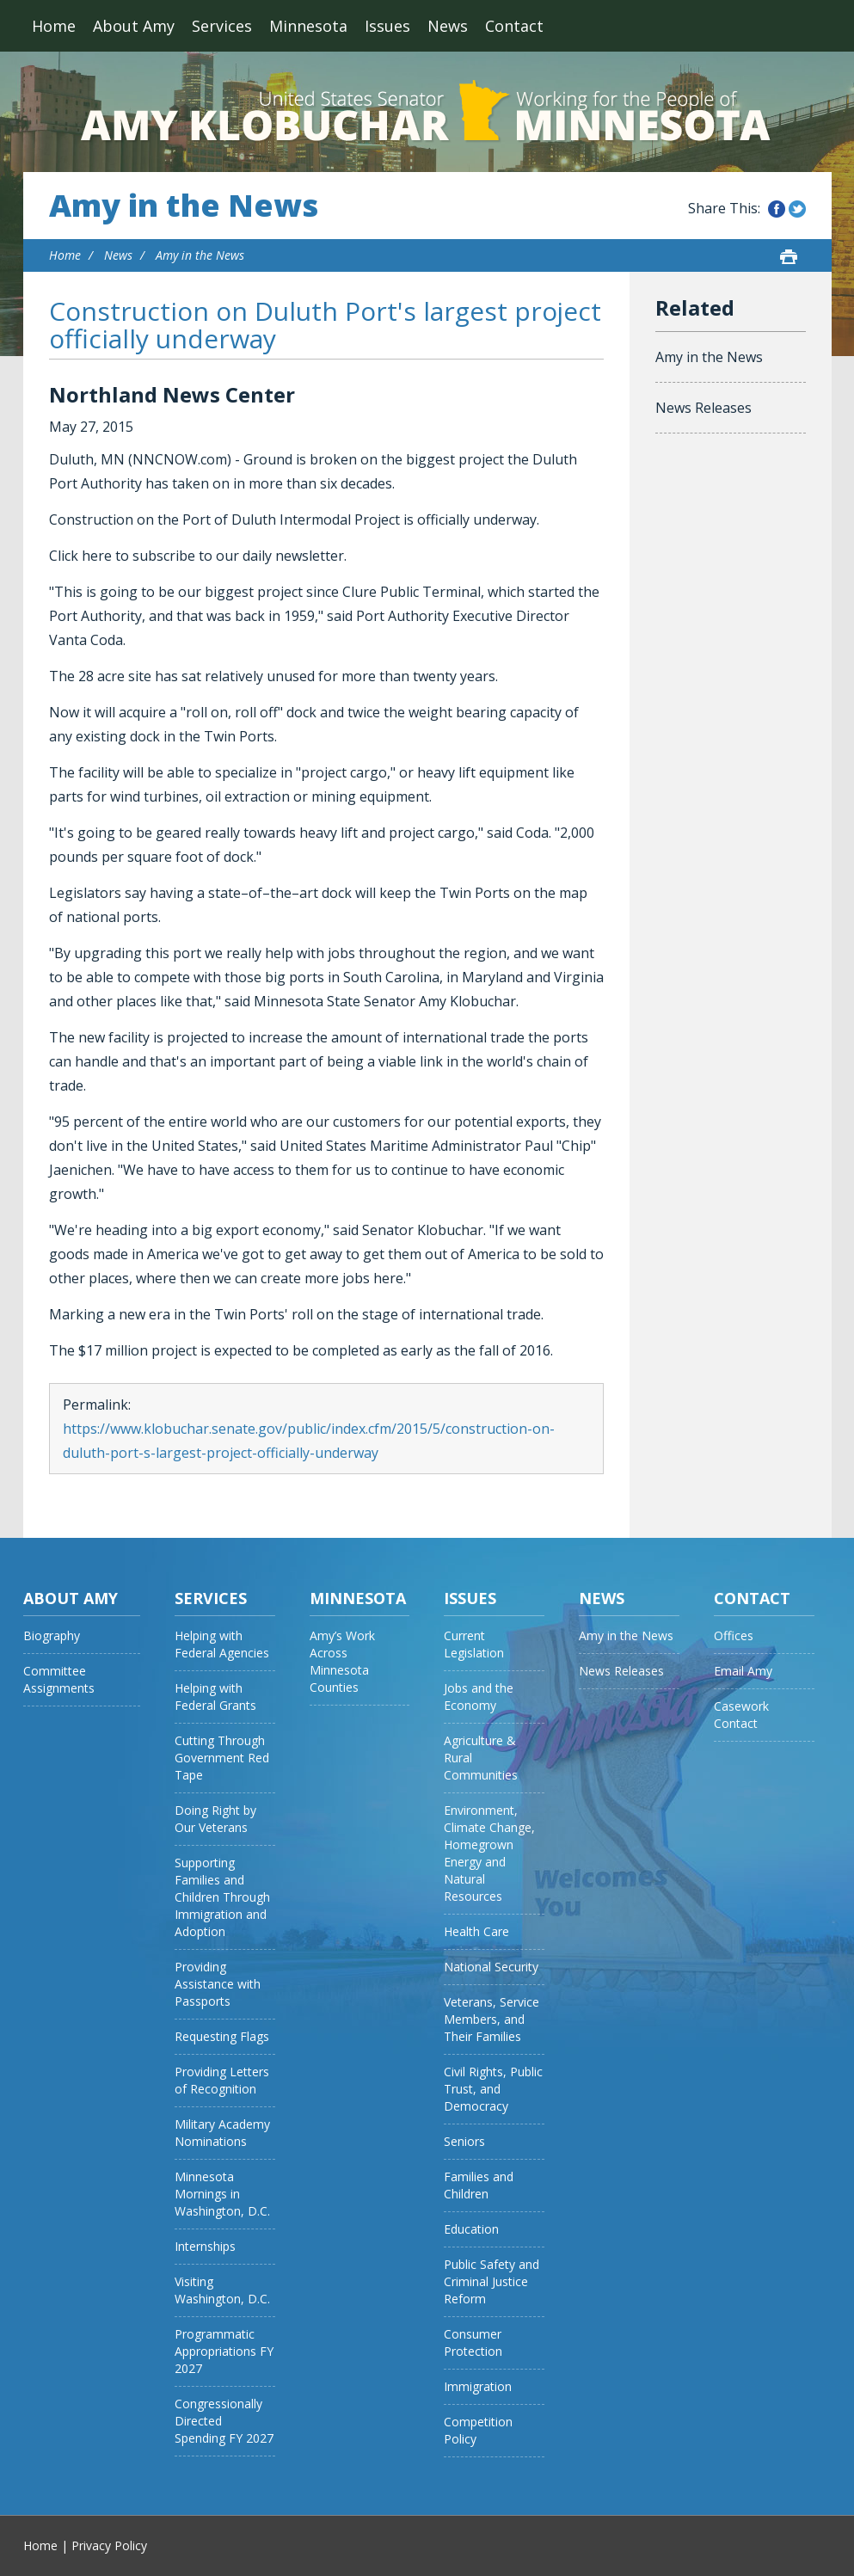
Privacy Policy (109, 2545)
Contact (514, 25)
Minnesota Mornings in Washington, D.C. (222, 2193)
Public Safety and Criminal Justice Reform (491, 2281)
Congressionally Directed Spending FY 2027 (224, 2420)
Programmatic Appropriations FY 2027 (224, 2351)
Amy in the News (183, 205)
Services (222, 25)
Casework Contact (741, 1714)
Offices (733, 1635)
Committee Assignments (59, 1679)
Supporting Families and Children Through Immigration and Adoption (222, 1897)
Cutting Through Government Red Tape (222, 1757)
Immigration (478, 2386)
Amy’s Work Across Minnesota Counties (342, 1661)
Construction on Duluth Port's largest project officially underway (325, 324)
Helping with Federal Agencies (222, 1644)
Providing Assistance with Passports (218, 1983)
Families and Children (478, 2185)
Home (54, 25)
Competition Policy (478, 2430)
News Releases (703, 407)
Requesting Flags (222, 2036)
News (447, 25)
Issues (387, 25)
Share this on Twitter (797, 209)
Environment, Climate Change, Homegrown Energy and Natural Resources (489, 1853)
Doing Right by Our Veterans (215, 1818)
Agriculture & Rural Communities (481, 1757)
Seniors (464, 2141)
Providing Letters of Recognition (222, 2080)
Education (471, 2229)
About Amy (134, 25)
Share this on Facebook (776, 209)
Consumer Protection (473, 2342)
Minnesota (308, 25)
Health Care (476, 1931)
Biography (51, 1635)
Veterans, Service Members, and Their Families (491, 2019)
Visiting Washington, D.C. (222, 2290)
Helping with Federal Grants (215, 1696)
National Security (491, 1966)
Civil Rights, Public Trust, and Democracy (493, 2088)
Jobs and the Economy (478, 1696)
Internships (205, 2246)
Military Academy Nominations (222, 2132)
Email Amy (743, 1671)
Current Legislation (474, 1644)
